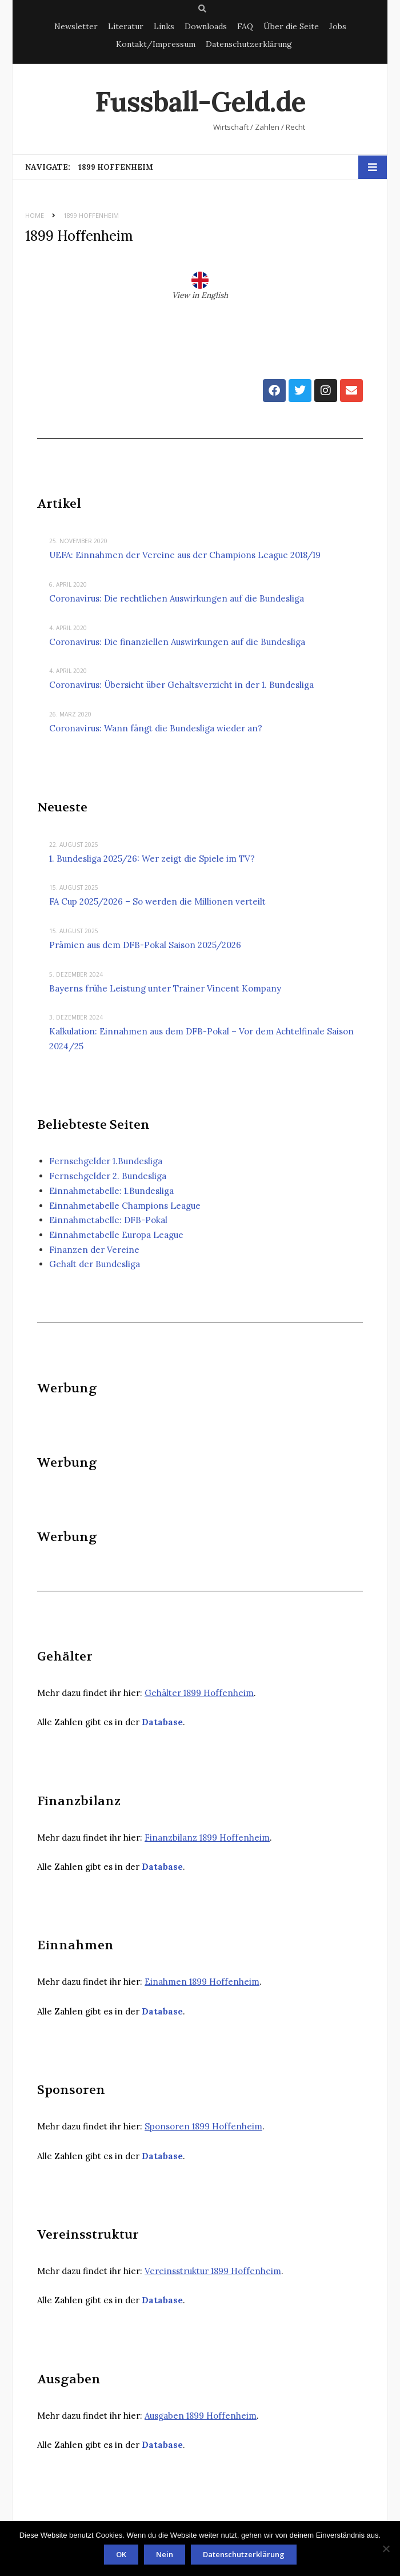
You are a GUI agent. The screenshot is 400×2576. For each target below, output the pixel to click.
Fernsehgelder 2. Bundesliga (107, 1175)
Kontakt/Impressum (155, 44)
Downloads (206, 26)
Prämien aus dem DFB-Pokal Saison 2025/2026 (145, 944)
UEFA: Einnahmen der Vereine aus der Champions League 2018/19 (185, 555)
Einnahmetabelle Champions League (125, 1205)
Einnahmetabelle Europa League (116, 1234)
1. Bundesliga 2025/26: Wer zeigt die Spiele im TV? (152, 858)
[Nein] (385, 2548)
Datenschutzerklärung (249, 44)
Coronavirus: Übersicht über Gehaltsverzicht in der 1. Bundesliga (181, 684)
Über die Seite (291, 26)
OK (121, 2554)
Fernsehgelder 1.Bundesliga (105, 1161)
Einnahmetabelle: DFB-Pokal (108, 1220)
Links (164, 26)
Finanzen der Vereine (94, 1249)
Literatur (125, 26)
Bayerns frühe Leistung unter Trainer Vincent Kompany (165, 988)
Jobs (337, 26)
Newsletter (76, 26)
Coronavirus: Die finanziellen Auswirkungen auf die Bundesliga (177, 641)
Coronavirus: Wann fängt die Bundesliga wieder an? (155, 728)
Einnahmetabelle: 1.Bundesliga (111, 1190)
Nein (164, 2554)
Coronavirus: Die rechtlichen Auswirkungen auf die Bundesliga (176, 598)
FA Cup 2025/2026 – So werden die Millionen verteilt (157, 901)
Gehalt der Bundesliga (94, 1264)
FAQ (245, 26)
